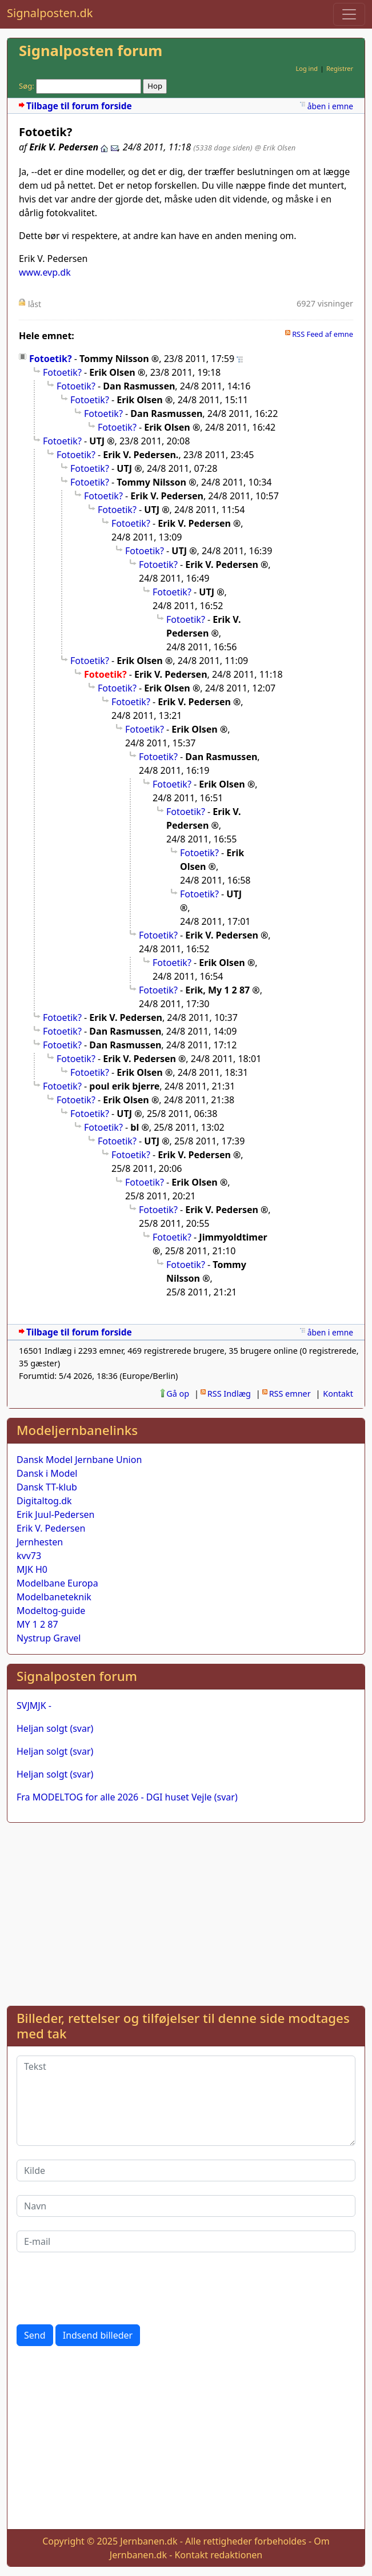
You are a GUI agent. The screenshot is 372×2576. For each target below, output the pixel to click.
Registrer (339, 68)
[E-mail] (186, 2241)
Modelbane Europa (57, 1583)
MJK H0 (32, 1569)
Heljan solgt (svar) (55, 1728)
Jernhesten (40, 1542)
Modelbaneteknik (54, 1597)
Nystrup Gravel (49, 1638)
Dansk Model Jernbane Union (79, 1459)
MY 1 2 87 (37, 1624)
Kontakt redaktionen (218, 2555)
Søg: (26, 86)
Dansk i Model (47, 1473)
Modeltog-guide (51, 1610)
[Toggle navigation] (349, 14)
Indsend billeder (98, 2335)
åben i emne (330, 106)
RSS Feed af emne (322, 334)
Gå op (177, 1393)
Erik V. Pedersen (51, 1528)
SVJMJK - (34, 1705)
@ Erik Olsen (275, 147)
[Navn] (186, 2206)
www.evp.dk (45, 272)
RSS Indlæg (229, 1393)
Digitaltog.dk (44, 1500)
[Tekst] (186, 2101)
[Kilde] (186, 2170)
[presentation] (103, 2288)
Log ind (306, 68)
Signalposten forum (90, 51)
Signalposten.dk (50, 13)
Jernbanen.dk (148, 2541)
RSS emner (290, 1393)
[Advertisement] (186, 1912)
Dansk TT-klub (47, 1487)
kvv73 (29, 1555)
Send (35, 2335)
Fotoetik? (50, 358)
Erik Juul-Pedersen (56, 1514)
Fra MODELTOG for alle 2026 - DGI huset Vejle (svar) (127, 1797)
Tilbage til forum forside (79, 106)
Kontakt (338, 1393)
